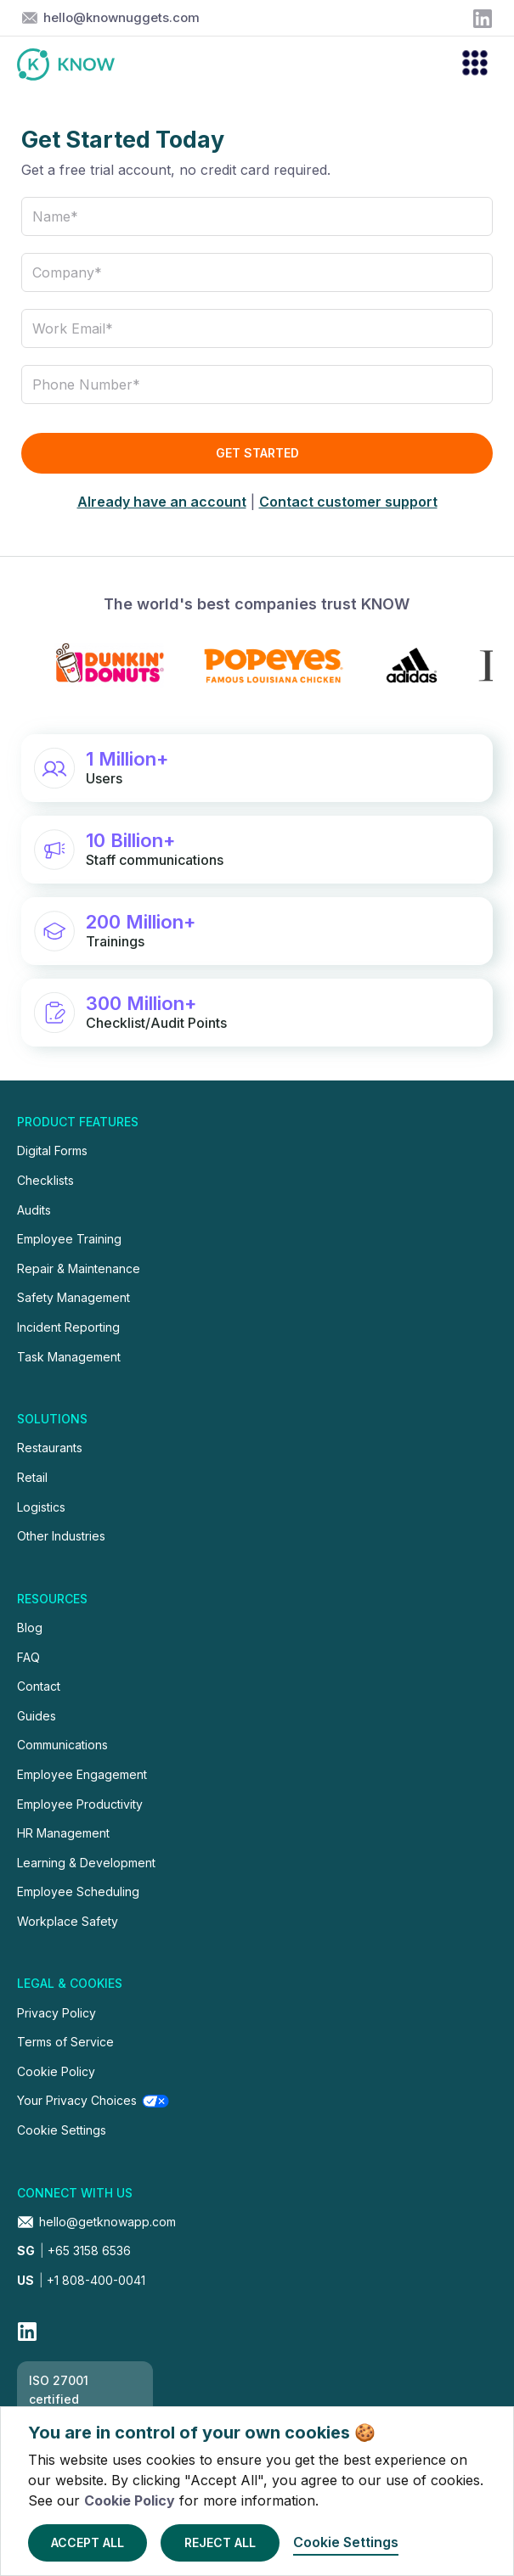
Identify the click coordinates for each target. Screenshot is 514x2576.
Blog (29, 1627)
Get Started (257, 453)
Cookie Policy (129, 2500)
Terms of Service (65, 2041)
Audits (34, 1210)
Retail (32, 1477)
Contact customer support (348, 501)
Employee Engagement (82, 1774)
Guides (36, 1716)
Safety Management (73, 1297)
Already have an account (161, 501)
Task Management (69, 1357)
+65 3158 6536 (74, 2250)
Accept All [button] (87, 2542)
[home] (74, 64)
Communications (62, 1744)
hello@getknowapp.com (107, 2221)
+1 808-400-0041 (81, 2280)
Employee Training (69, 1239)
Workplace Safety (67, 1921)
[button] (467, 64)
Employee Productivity (80, 1804)
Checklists (45, 1180)
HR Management (63, 1833)
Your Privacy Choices (77, 2100)
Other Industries (61, 1536)
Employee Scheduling (78, 1891)
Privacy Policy (56, 2013)
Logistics (41, 1507)
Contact (38, 1686)
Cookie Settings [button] (345, 2542)
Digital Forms (52, 1150)
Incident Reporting (68, 1327)
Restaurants (49, 1447)
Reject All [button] (220, 2542)
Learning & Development (86, 1862)
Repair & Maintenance (78, 1268)
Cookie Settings (61, 2130)
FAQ (28, 1657)
